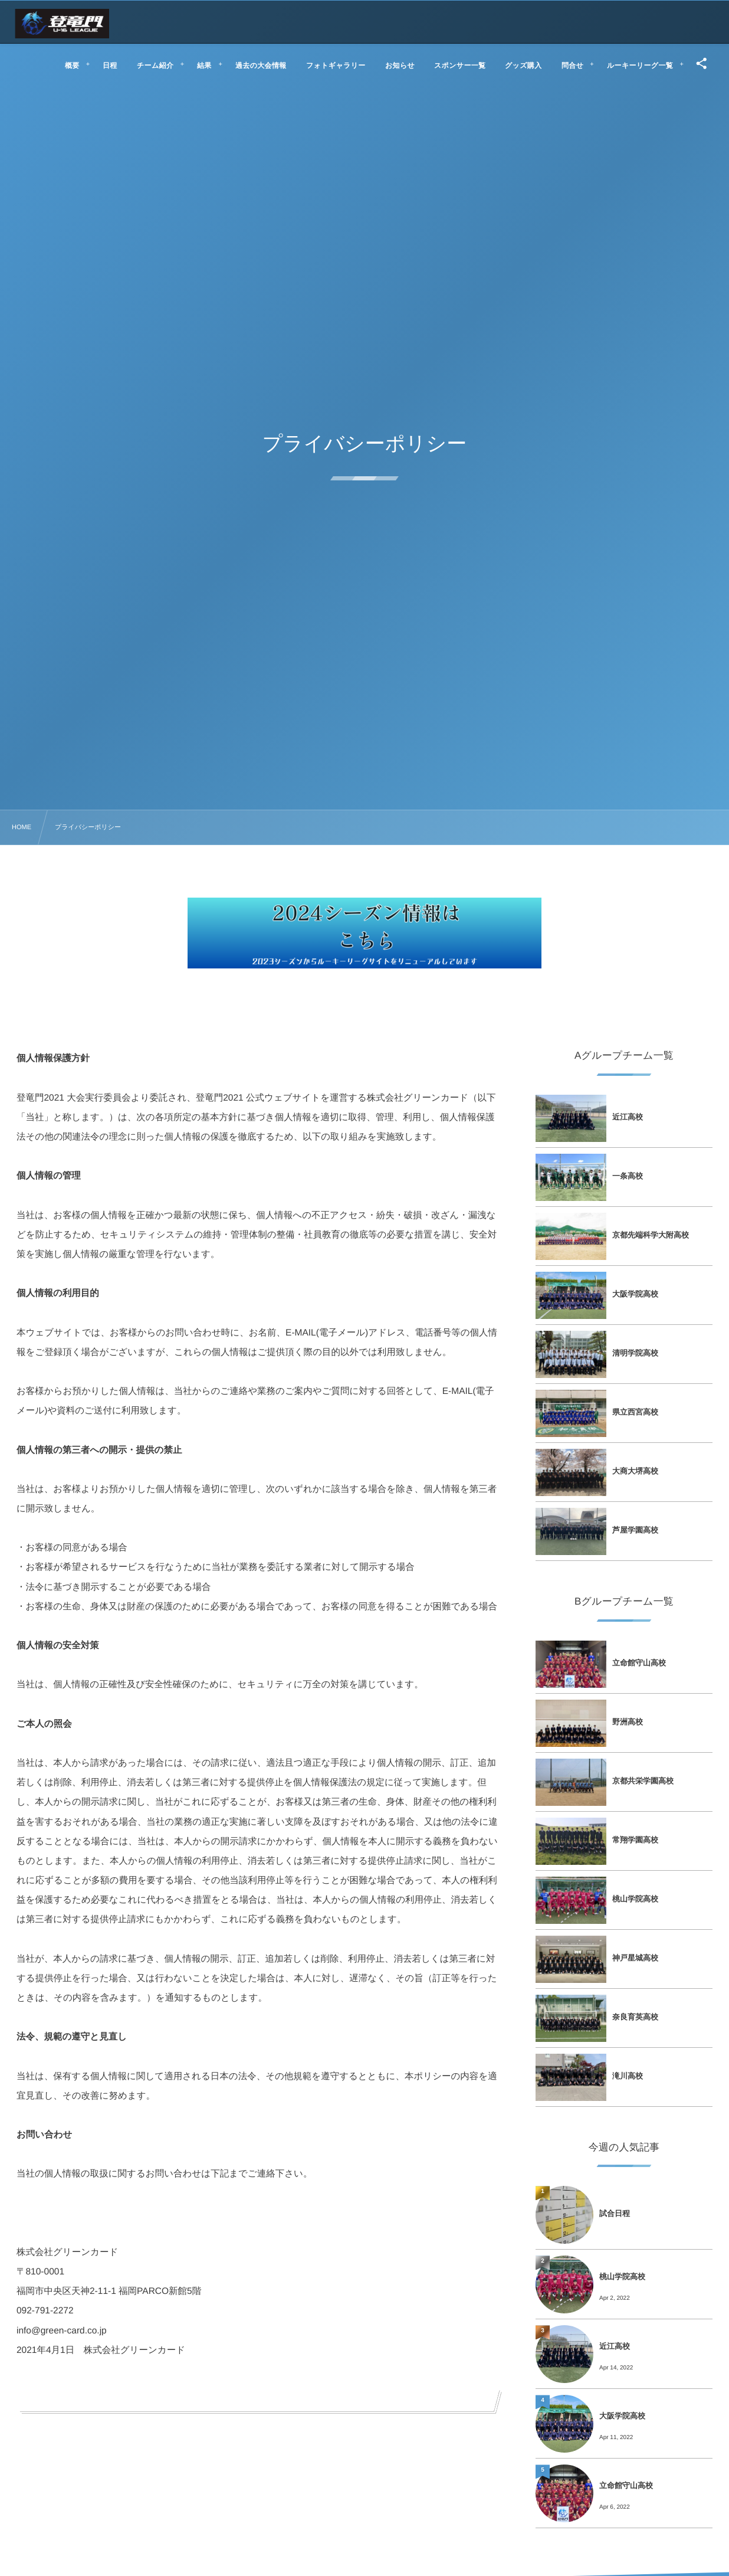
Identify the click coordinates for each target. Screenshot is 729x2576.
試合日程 (614, 2213)
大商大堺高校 (635, 1471)
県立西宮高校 (635, 1412)
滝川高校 (627, 2075)
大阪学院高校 (635, 1293)
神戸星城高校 (635, 1957)
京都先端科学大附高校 (650, 1234)
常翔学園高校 (635, 1839)
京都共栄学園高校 (643, 1780)
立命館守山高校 (639, 1662)
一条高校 (627, 1175)
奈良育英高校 (635, 2016)
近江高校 (627, 1116)
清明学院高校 (635, 1352)
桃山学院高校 (635, 1898)
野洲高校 (627, 1721)
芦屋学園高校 (635, 1530)
